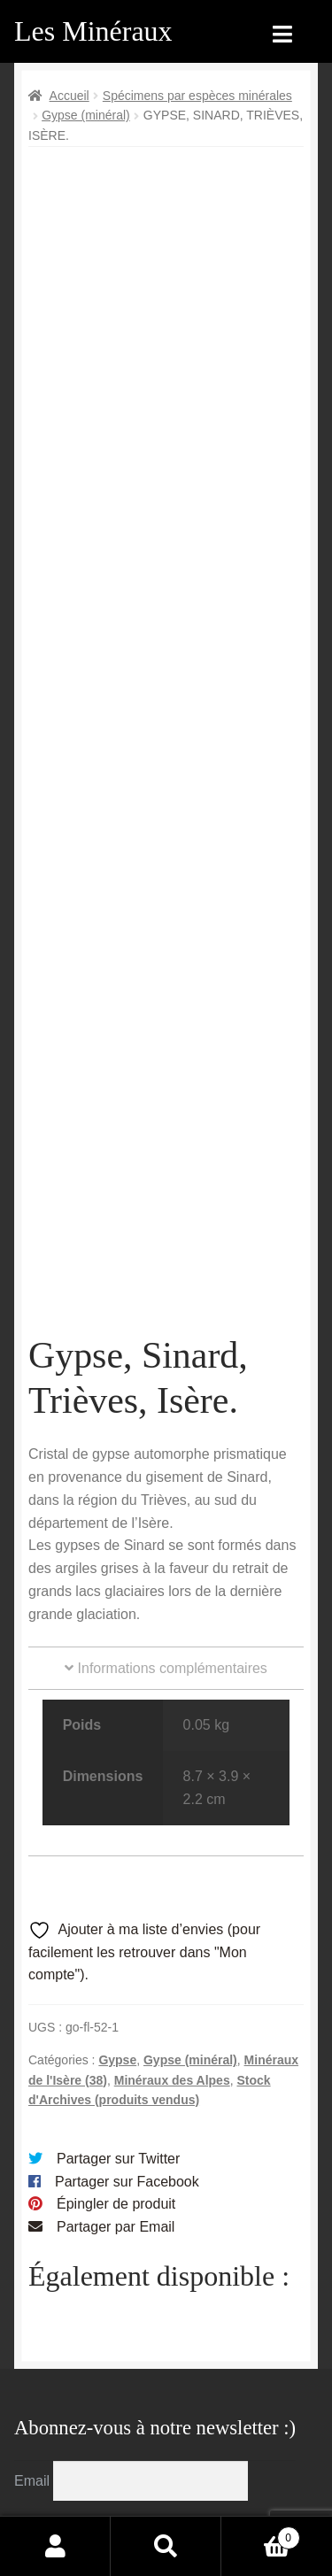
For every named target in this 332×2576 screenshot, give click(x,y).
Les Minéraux (93, 31)
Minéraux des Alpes (172, 1776)
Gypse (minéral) (86, 115)
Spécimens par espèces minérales (197, 96)
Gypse (117, 1755)
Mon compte (55, 2546)
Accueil (69, 96)
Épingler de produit (116, 1900)
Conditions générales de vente (154, 2393)
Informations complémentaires (166, 1363)
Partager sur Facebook (127, 1877)
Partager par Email (115, 1923)
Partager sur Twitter (118, 1854)
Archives (140, 2339)
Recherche (166, 2546)
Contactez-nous (162, 2481)
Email (33, 2176)
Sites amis (146, 2448)
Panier (260, 2534)
